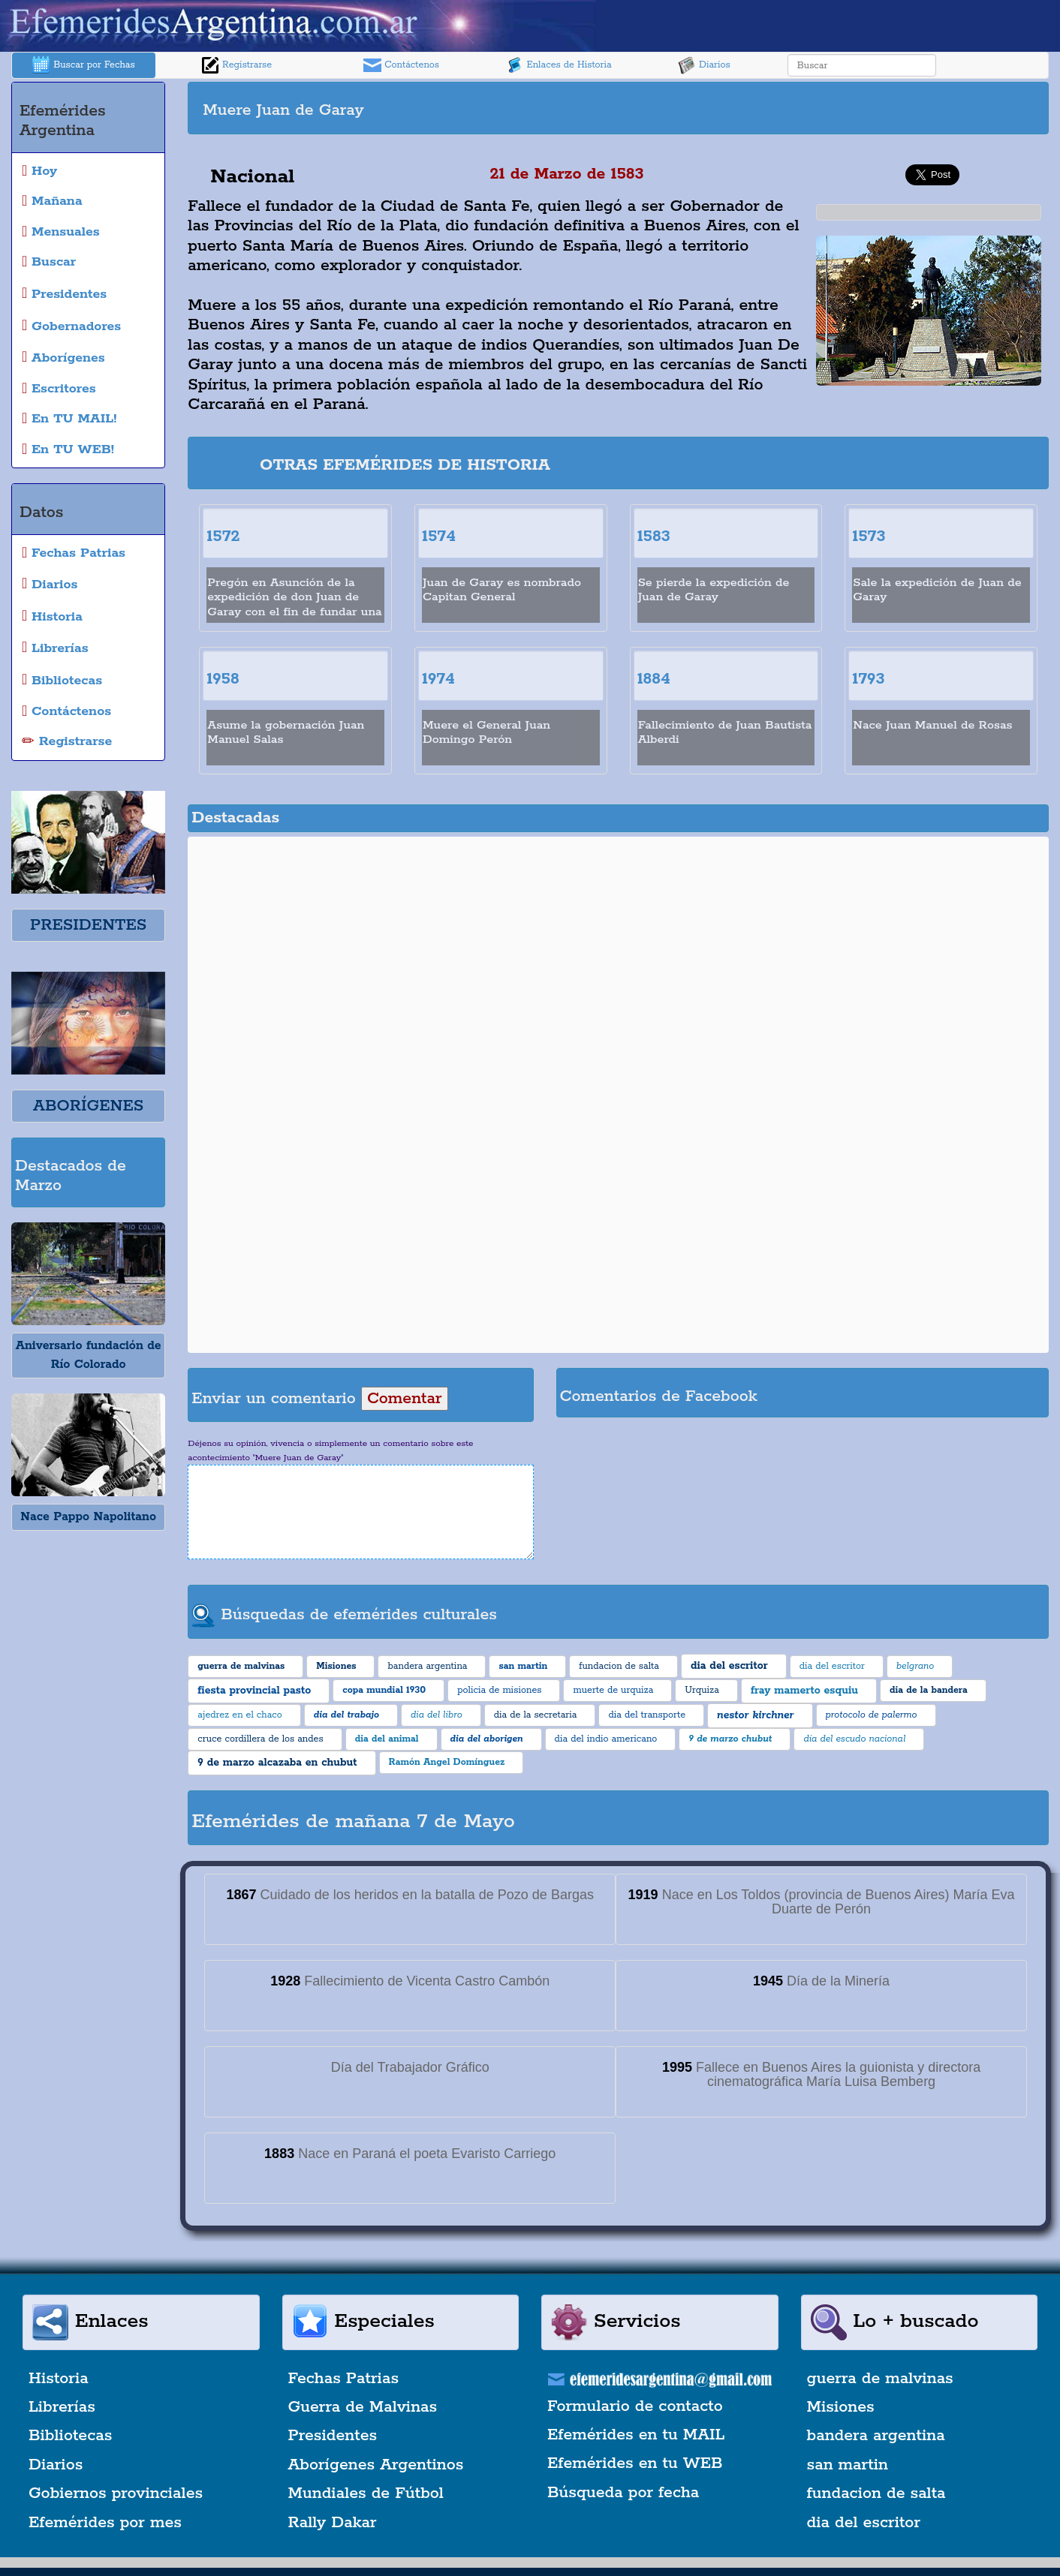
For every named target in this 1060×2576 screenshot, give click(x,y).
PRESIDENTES (88, 925)
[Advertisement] (831, 108)
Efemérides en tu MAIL (635, 2434)
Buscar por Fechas (83, 65)
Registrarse (236, 65)
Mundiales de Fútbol (366, 2493)
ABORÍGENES (88, 1106)
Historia (59, 2378)
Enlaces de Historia (558, 65)
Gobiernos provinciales (116, 2493)
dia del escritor (863, 2522)
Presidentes (333, 2435)
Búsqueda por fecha (623, 2492)
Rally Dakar (332, 2522)
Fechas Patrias (343, 2378)
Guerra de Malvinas (363, 2407)
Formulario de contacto (635, 2406)
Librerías (62, 2407)
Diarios (704, 65)
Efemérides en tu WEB (635, 2463)
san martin (848, 2464)
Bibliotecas (70, 2435)
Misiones (841, 2407)
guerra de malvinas (880, 2378)
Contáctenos (401, 65)
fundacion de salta (876, 2493)
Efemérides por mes (105, 2522)
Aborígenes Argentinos (376, 2464)
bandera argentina (876, 2435)
